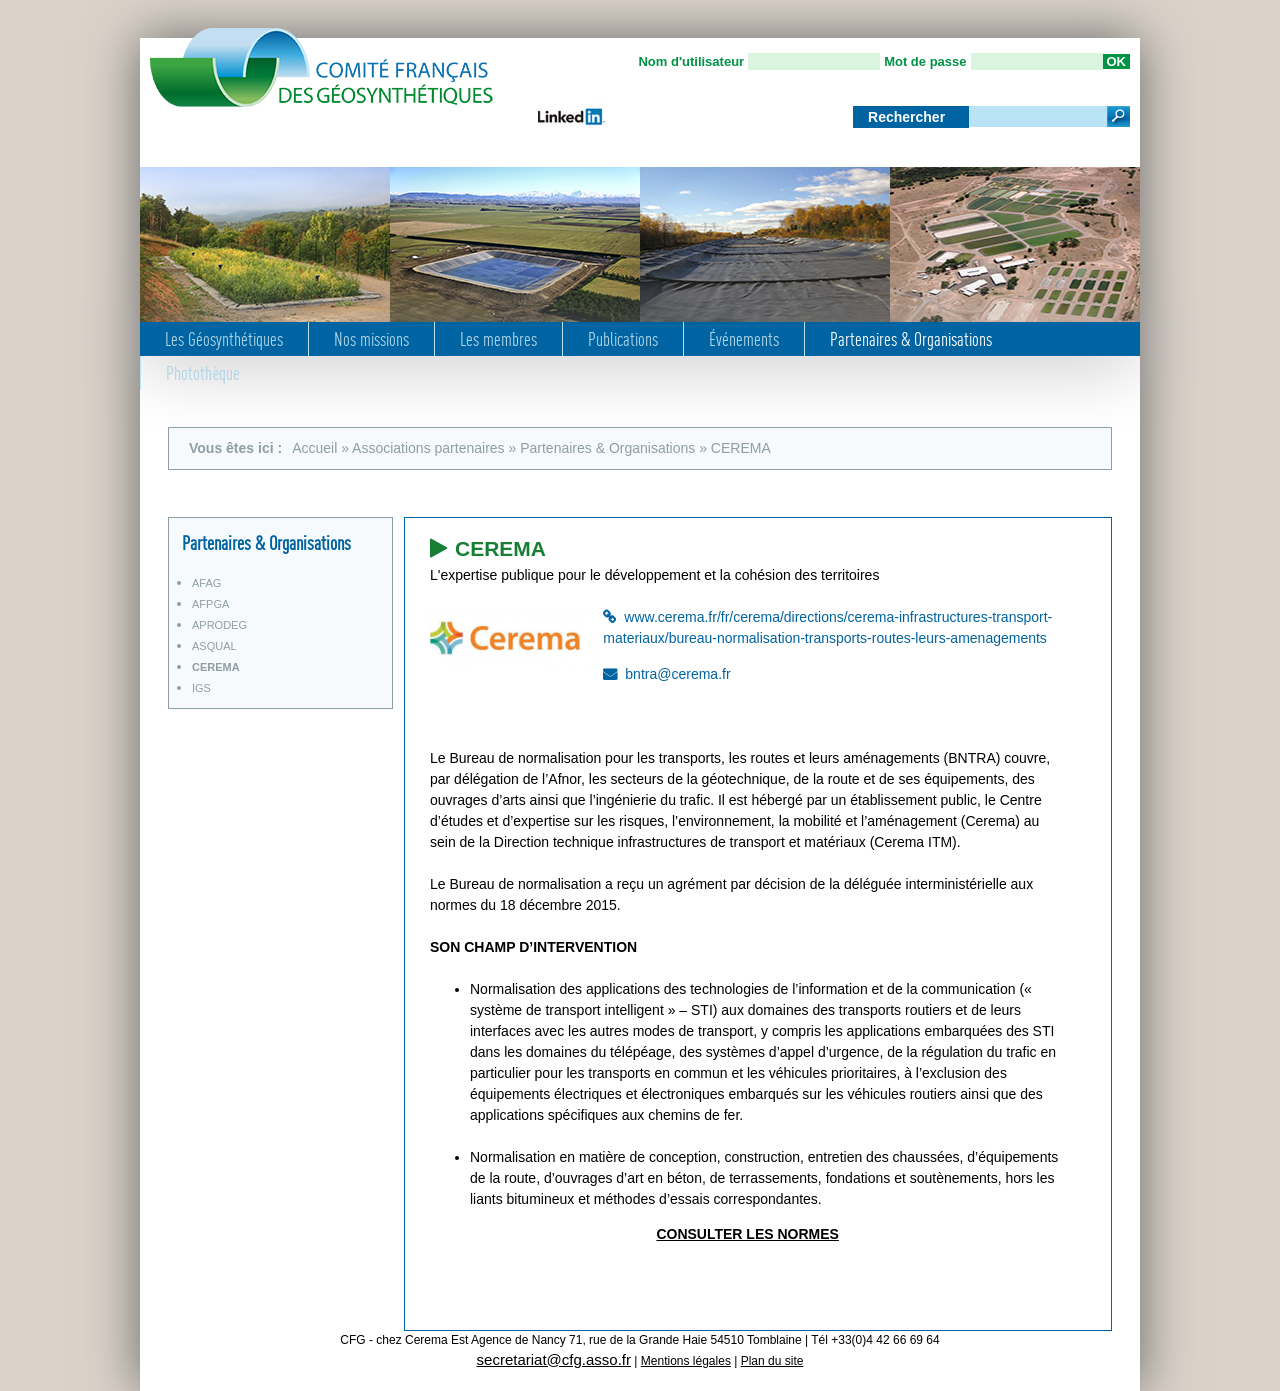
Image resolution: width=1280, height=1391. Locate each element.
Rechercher (908, 117)
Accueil (314, 448)
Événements (744, 339)
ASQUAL (214, 646)
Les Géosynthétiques (224, 339)
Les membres (498, 339)
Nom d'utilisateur (691, 61)
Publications (623, 339)
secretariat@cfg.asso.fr (554, 1359)
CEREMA (216, 667)
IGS (201, 688)
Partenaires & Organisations (911, 339)
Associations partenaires (428, 448)
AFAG (206, 583)
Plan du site (772, 1361)
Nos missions (371, 339)
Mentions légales (686, 1361)
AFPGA (210, 604)
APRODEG (219, 625)
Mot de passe (925, 61)
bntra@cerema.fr (677, 674)
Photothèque (203, 373)
